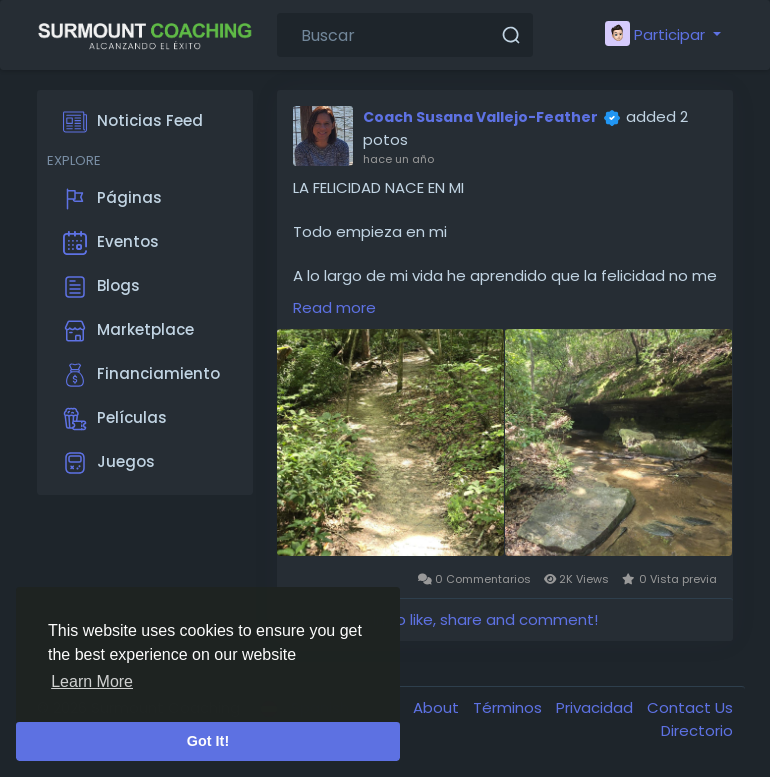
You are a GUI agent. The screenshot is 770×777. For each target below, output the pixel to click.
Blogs (101, 287)
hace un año (398, 159)
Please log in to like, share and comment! (445, 619)
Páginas (112, 199)
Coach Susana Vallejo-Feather (480, 117)
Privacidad (596, 707)
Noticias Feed (133, 122)
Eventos (111, 243)
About (438, 707)
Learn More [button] (92, 681)
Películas (115, 419)
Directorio (697, 730)
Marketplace (128, 331)
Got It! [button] (208, 741)
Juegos (109, 463)
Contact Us (690, 707)
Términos (509, 707)
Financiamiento (141, 375)
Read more (334, 307)
